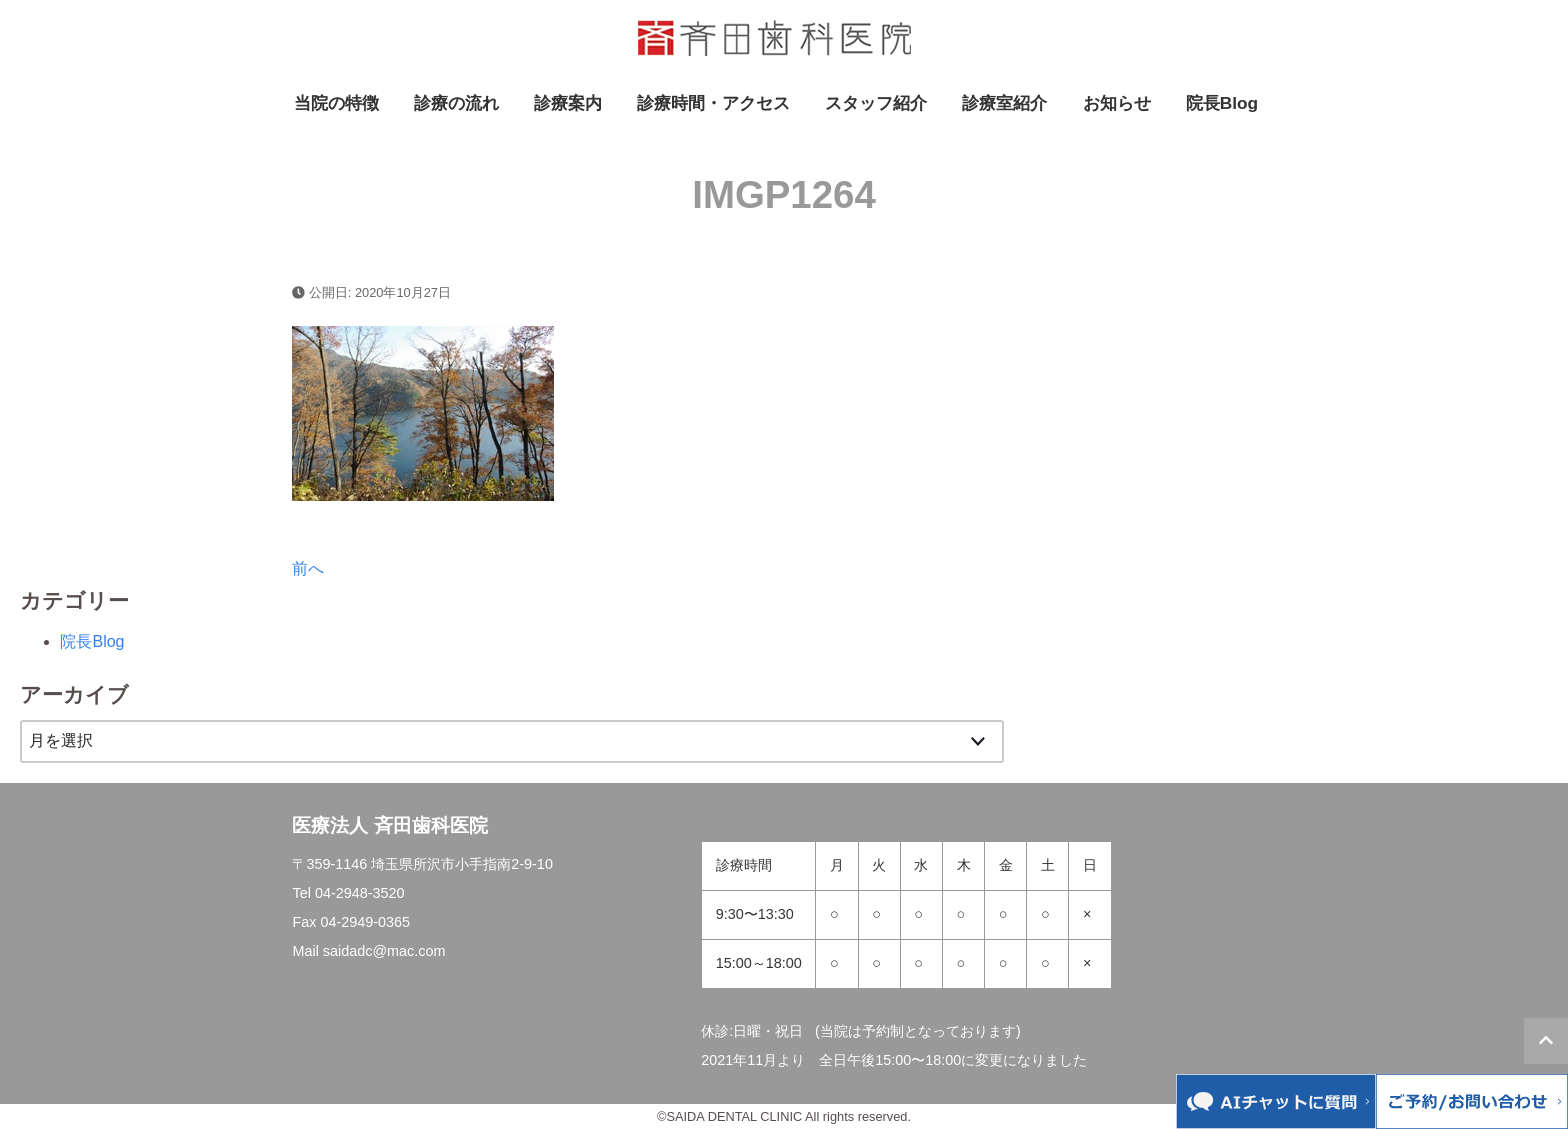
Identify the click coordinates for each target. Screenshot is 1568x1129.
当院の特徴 (336, 103)
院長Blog (1222, 103)
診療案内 (568, 103)
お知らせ (1117, 103)
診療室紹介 (1004, 103)
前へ (308, 568)
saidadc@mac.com (384, 951)
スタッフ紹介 (876, 103)
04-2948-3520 (360, 893)
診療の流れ (456, 103)
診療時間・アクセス (713, 103)
